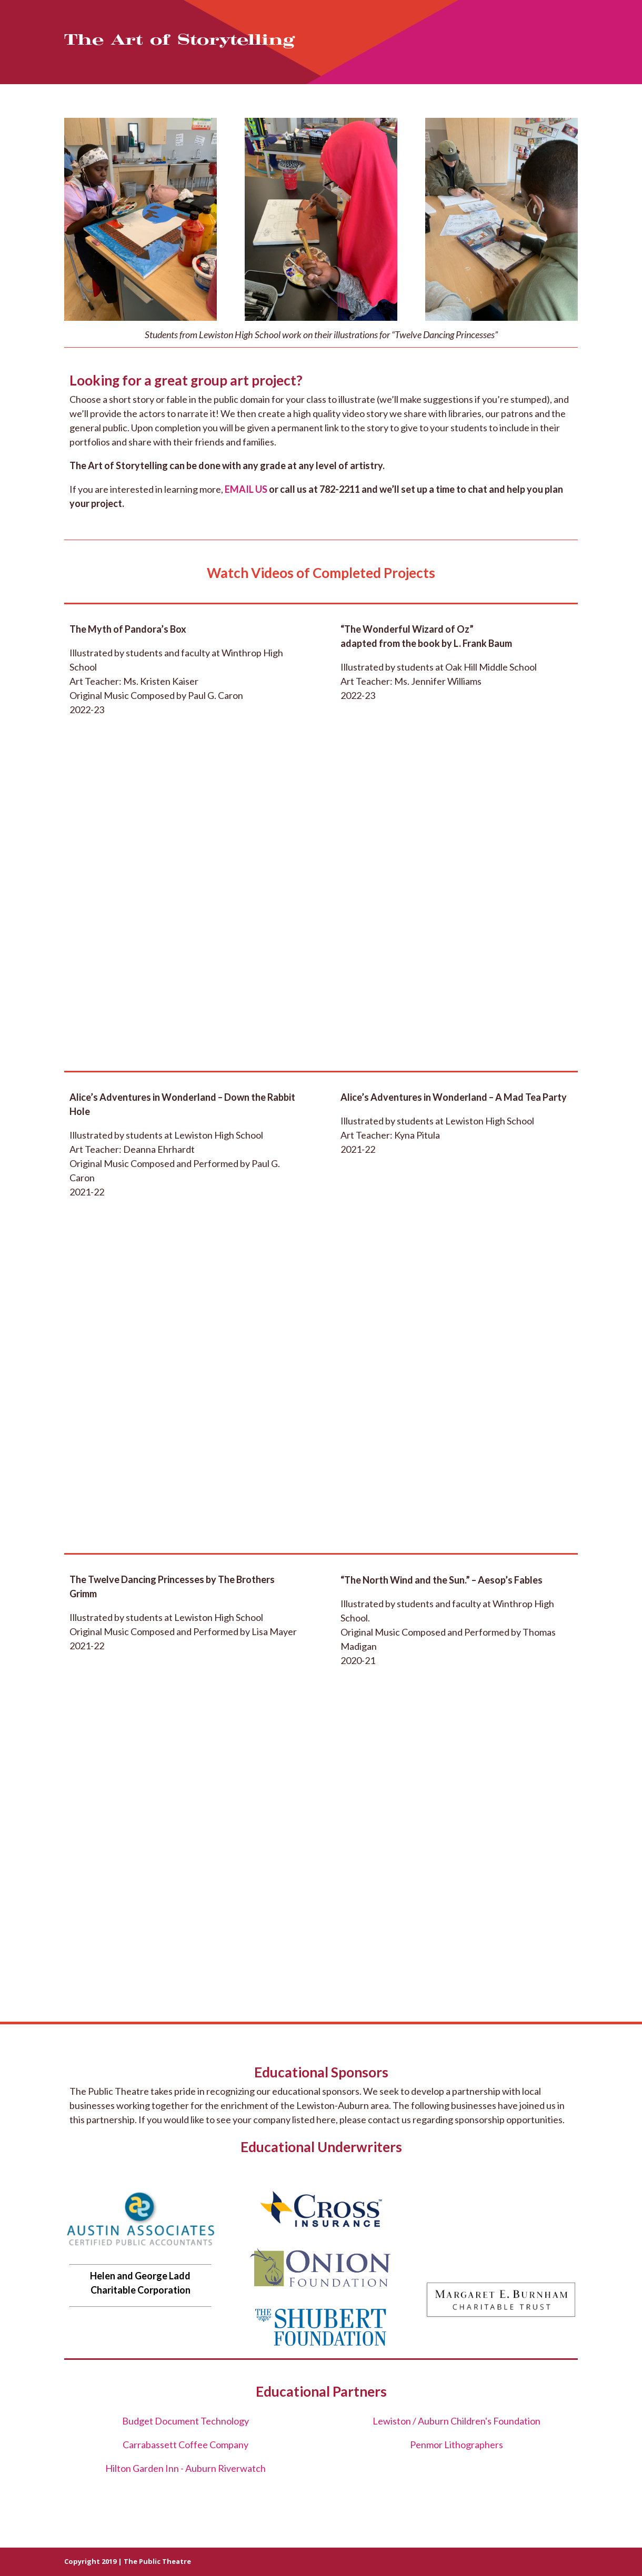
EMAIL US (246, 489)
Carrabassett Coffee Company (185, 2444)
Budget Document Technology (185, 2421)
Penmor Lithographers (456, 2444)
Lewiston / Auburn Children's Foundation (456, 2421)
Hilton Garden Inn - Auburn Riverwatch (185, 2468)
